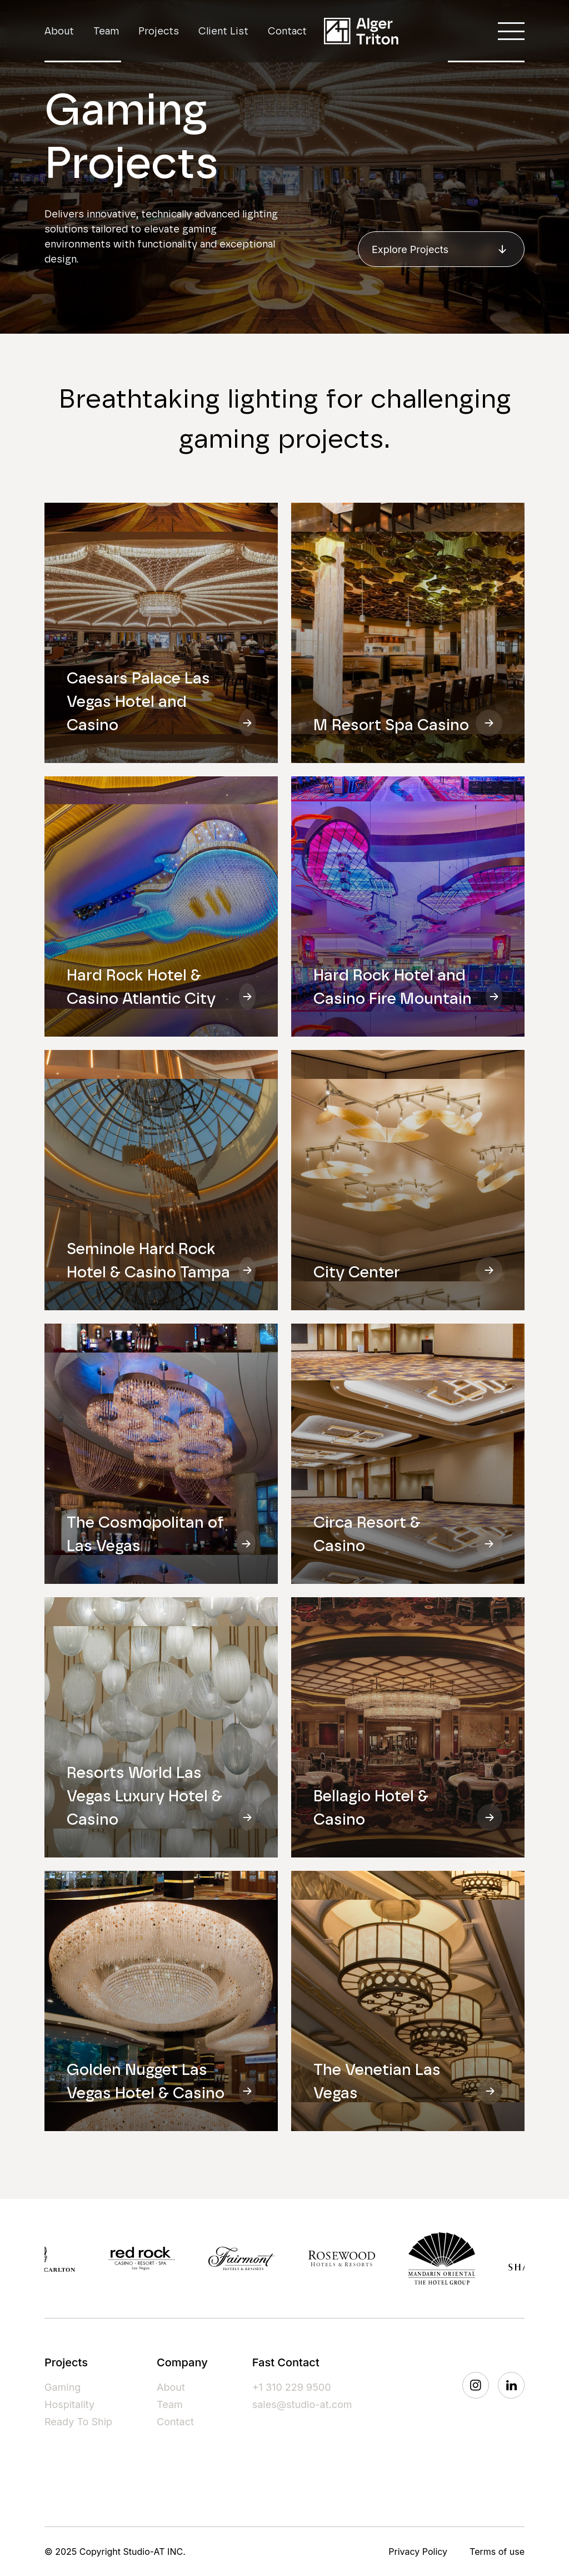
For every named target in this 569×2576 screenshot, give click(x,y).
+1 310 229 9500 (291, 2387)
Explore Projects (441, 249)
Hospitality (69, 2404)
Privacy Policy (417, 2551)
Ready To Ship (78, 2422)
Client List (223, 31)
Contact (287, 31)
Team (106, 31)
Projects (158, 31)
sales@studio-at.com (302, 2404)
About (59, 31)
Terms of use (497, 2551)
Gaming (62, 2387)
